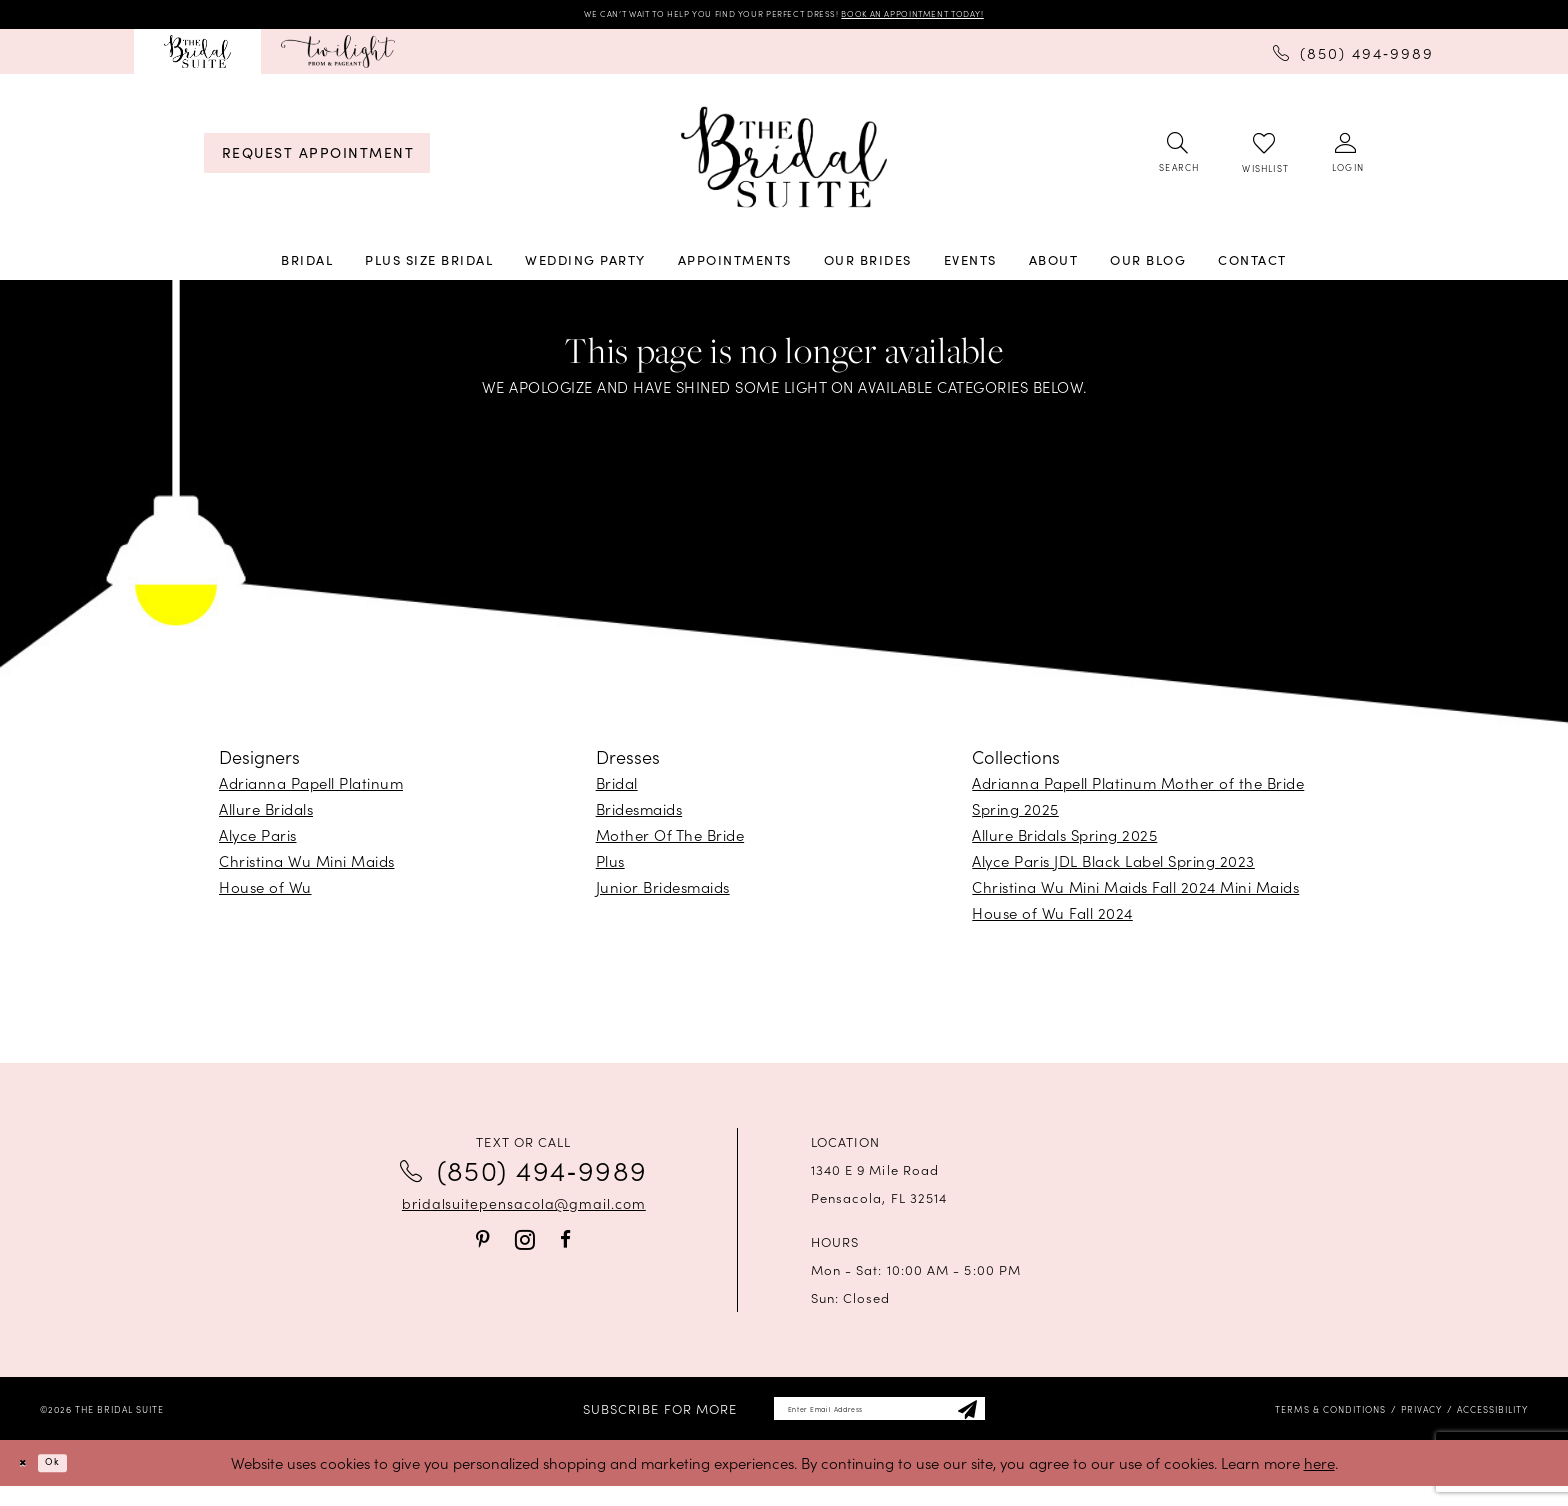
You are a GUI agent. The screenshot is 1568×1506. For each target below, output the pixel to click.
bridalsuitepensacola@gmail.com (524, 1211)
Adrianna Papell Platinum (311, 790)
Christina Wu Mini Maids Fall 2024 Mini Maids (1135, 894)
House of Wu (265, 894)
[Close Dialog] (30, 1482)
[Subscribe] (1020, 1422)
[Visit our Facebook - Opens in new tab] (565, 1246)
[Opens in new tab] (338, 58)
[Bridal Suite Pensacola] (197, 58)
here (1319, 1482)
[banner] (784, 164)
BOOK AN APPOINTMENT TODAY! (983, 17)
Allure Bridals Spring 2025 (1064, 842)
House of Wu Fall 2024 (1052, 920)
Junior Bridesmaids (663, 894)
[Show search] (1177, 161)
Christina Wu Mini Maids (307, 868)
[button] (1346, 161)
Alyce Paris (258, 842)
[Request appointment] (317, 160)
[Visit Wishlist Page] (1264, 160)
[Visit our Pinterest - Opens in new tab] (483, 1246)
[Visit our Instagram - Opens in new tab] (525, 1247)
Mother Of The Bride (670, 842)
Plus (610, 868)
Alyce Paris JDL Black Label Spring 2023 (1113, 868)
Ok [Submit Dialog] (74, 1482)
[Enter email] (879, 1422)
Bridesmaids (639, 816)
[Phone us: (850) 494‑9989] (1353, 58)
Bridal (617, 790)
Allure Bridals (266, 816)
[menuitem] (197, 58)
